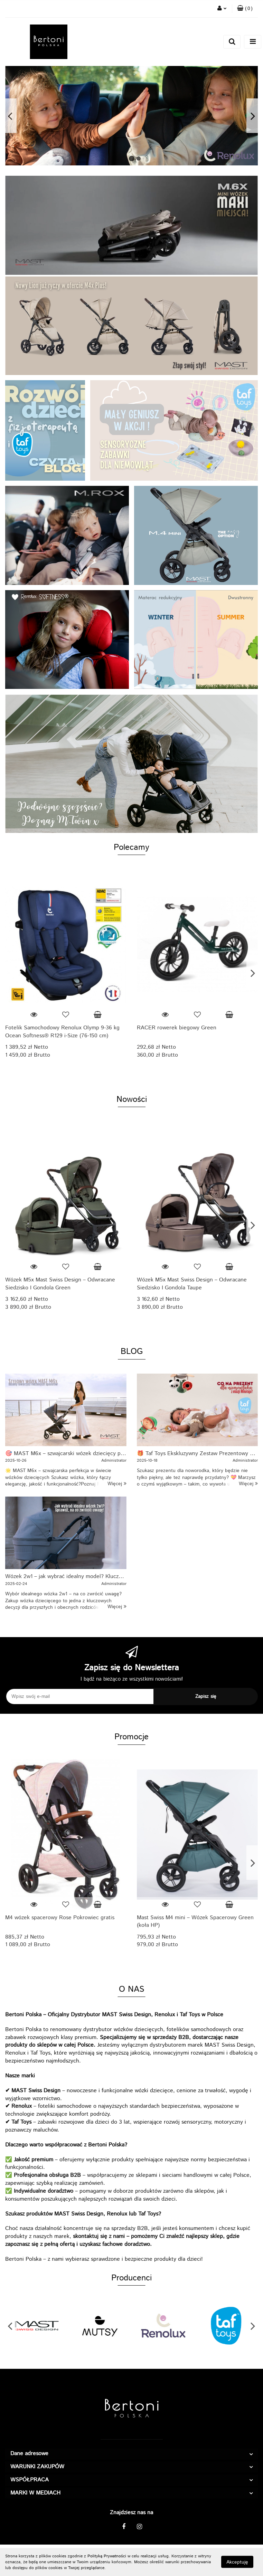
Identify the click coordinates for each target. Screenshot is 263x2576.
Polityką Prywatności (106, 2556)
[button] (245, 8)
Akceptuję (237, 2562)
